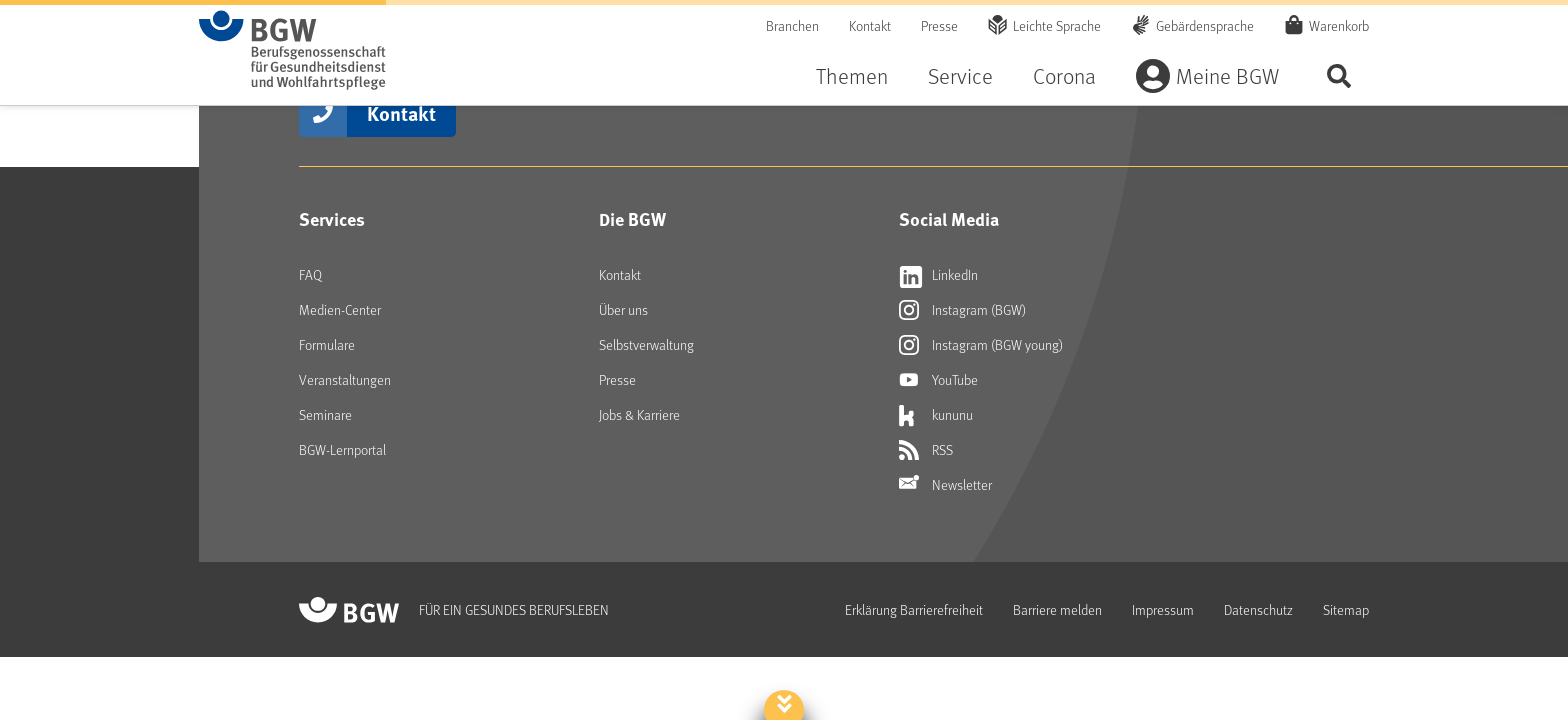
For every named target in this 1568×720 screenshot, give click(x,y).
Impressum (1163, 609)
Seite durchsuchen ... (1339, 75)
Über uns (623, 309)
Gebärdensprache (1205, 25)
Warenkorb (1339, 25)
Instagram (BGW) (962, 310)
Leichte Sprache (1057, 25)
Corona (1064, 75)
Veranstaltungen (345, 379)
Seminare (325, 414)
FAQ (310, 274)
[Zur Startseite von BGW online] (292, 50)
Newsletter (945, 485)
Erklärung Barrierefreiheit (914, 609)
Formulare (327, 344)
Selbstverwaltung (646, 344)
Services (332, 219)
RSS (926, 450)
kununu (936, 415)
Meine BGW (1227, 75)
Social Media (949, 219)
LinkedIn (938, 275)
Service (960, 75)
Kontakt (870, 25)
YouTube (938, 380)
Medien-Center (340, 309)
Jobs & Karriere (639, 414)
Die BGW (632, 219)
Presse (939, 25)
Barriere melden (1057, 609)
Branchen (792, 25)
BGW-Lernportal (342, 449)
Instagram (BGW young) (981, 345)
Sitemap (1346, 609)
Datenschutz (1258, 609)
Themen (852, 75)
